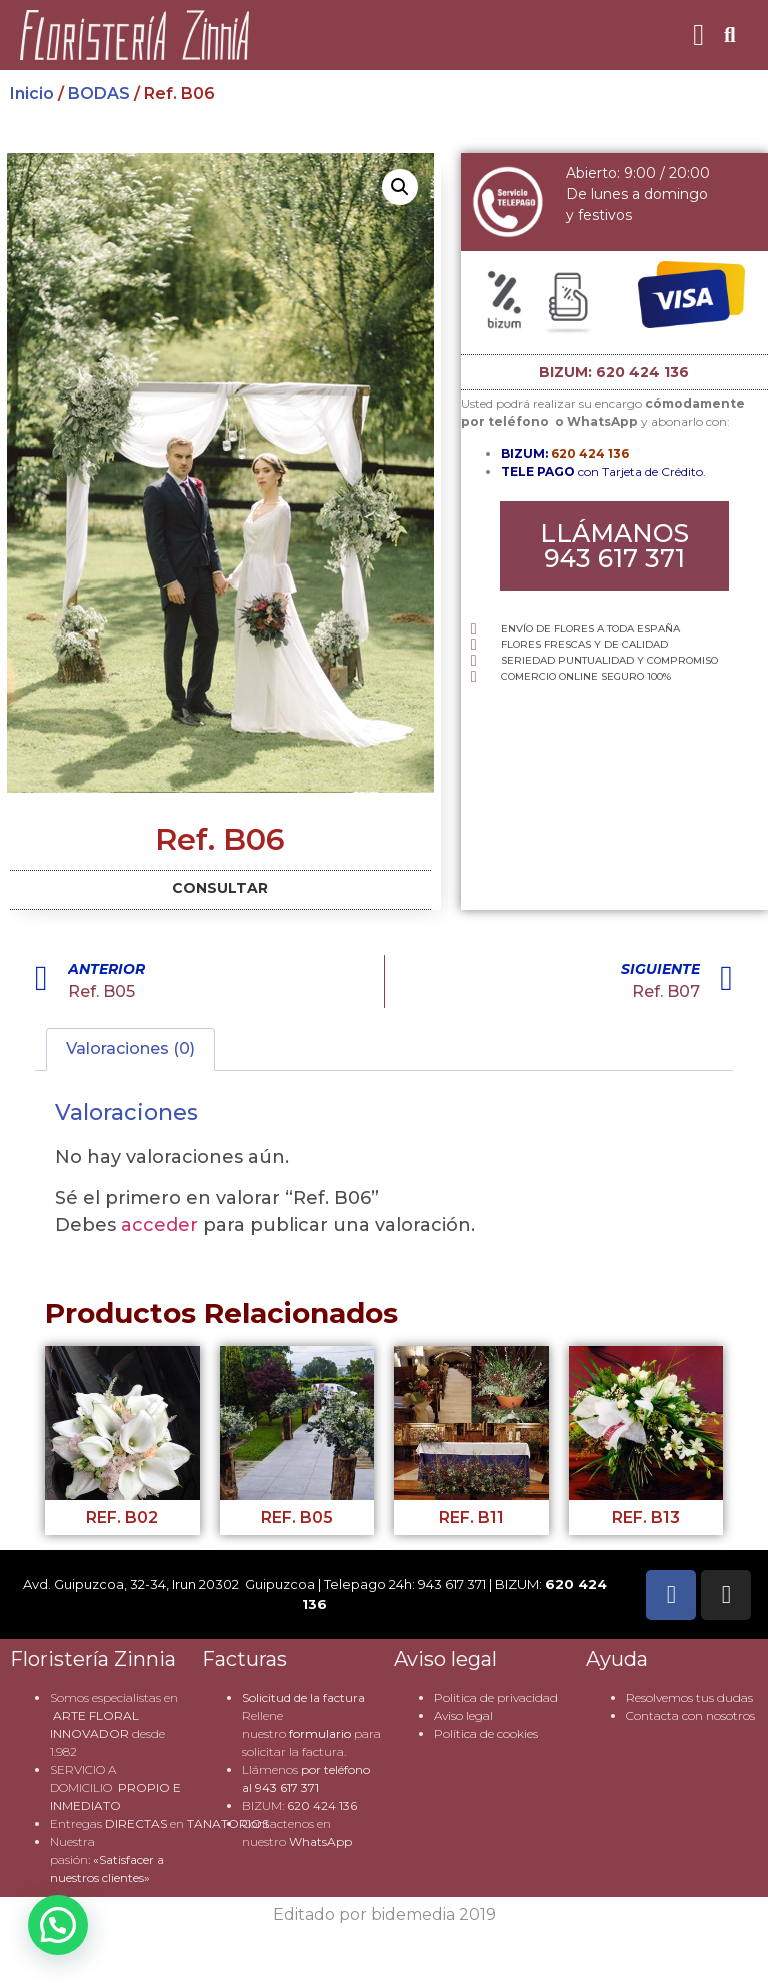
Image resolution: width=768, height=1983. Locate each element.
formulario (320, 1733)
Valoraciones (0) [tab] (130, 1048)
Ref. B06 (220, 839)
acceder (159, 1225)
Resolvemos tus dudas (689, 1697)
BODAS (99, 93)
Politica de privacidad (496, 1697)
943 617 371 (287, 1787)
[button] (699, 35)
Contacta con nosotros (690, 1715)
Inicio (32, 93)
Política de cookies (486, 1733)
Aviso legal (463, 1715)
